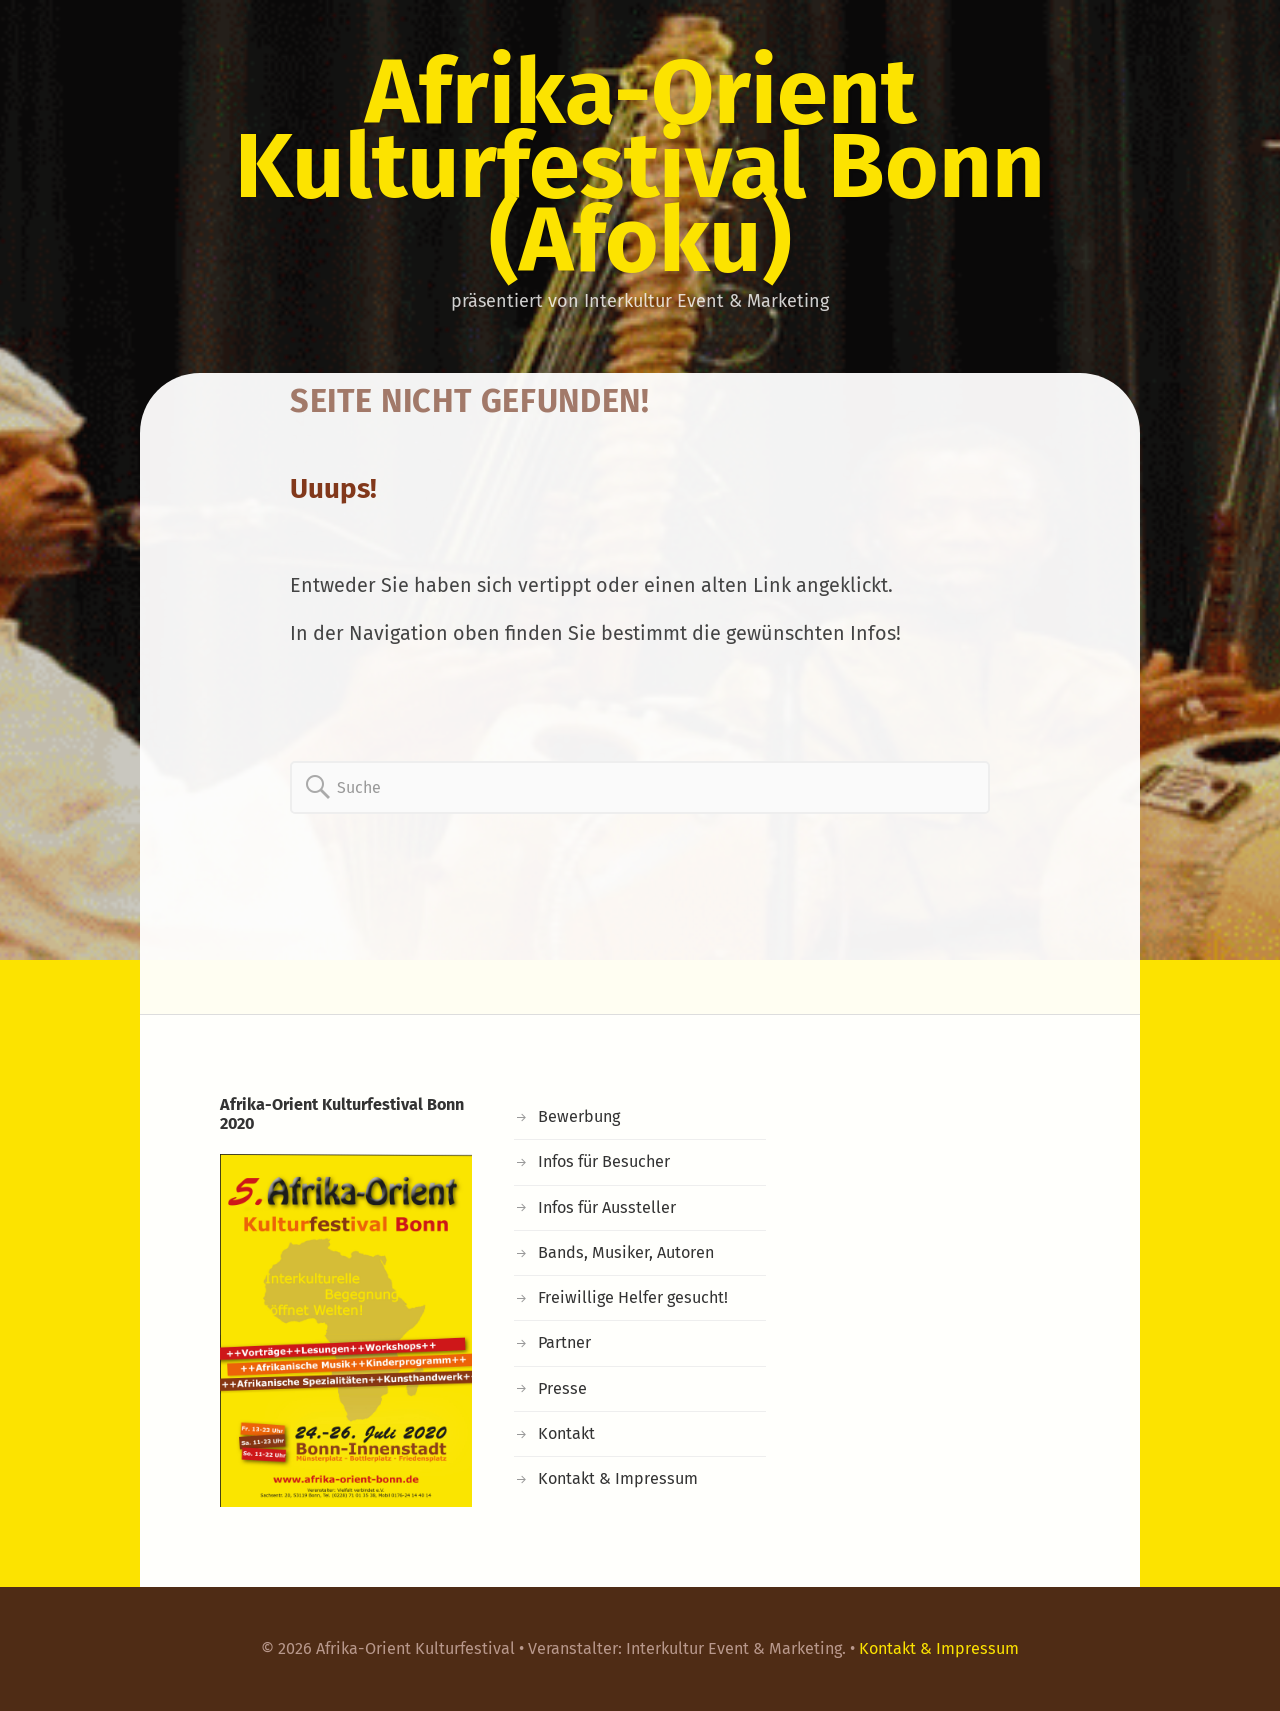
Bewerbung (579, 1116)
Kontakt (566, 1433)
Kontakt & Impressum (618, 1478)
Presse (562, 1388)
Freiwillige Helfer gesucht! (633, 1297)
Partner (564, 1342)
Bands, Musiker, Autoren (626, 1252)
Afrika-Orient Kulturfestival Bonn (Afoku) (640, 166)
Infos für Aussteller (607, 1207)
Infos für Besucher (604, 1161)
